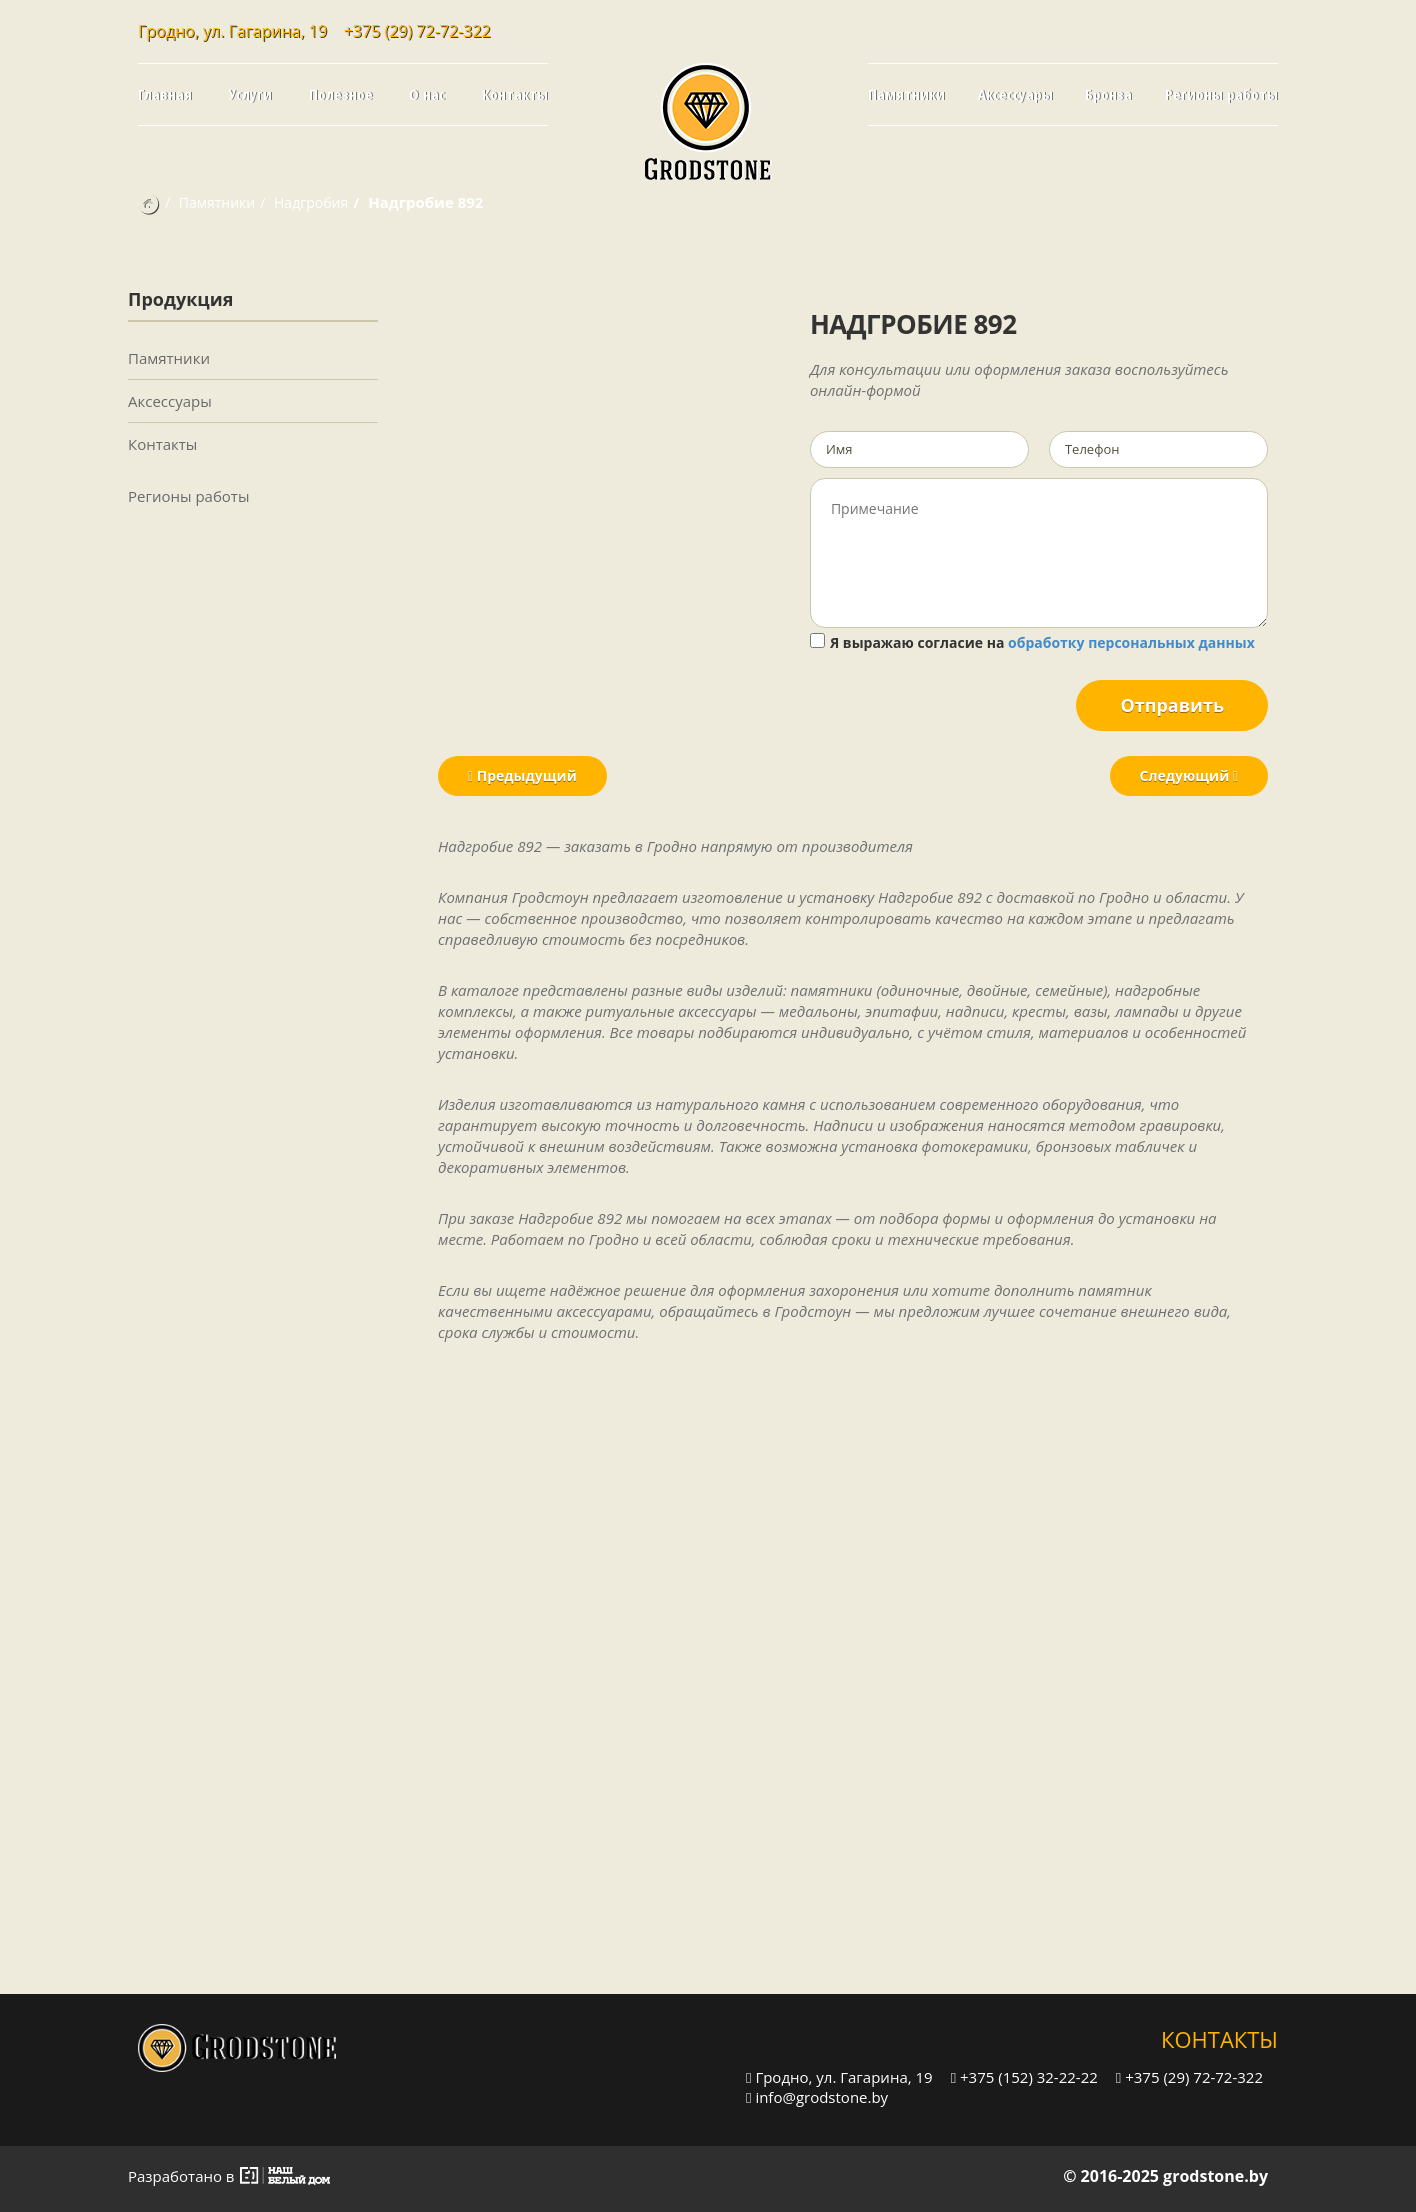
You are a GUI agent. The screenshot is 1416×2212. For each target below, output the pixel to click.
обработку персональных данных (1131, 642)
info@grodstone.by (817, 2096)
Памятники (906, 94)
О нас (427, 94)
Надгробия (311, 202)
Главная (165, 94)
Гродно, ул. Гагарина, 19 (839, 2076)
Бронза (1108, 94)
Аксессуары (1015, 94)
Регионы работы (1221, 94)
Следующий (1189, 775)
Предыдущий (522, 775)
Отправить (1172, 705)
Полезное (341, 94)
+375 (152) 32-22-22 (1024, 2076)
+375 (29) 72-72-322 (417, 31)
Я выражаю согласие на (1032, 642)
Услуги (250, 94)
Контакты (515, 94)
